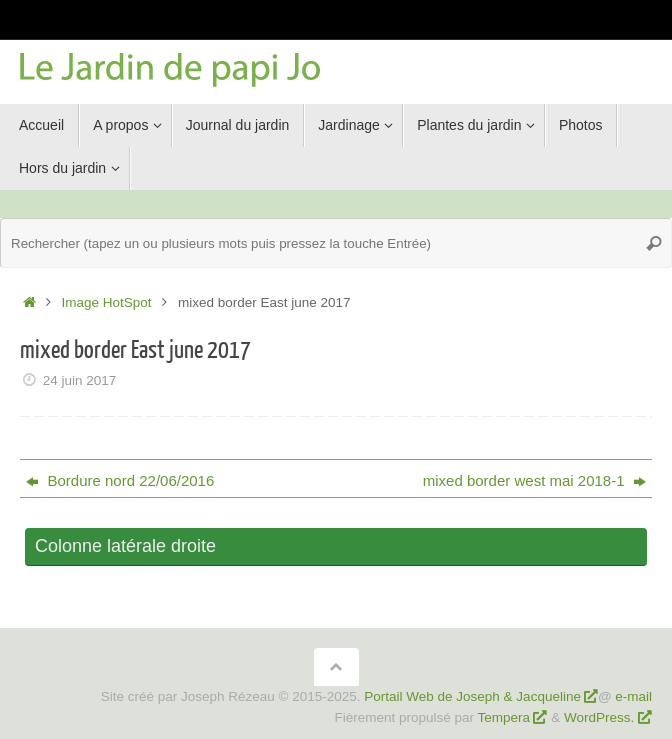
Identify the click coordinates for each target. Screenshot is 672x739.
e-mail (633, 696)
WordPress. (601, 717)
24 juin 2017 (80, 380)
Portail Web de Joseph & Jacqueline (472, 696)
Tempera (504, 717)
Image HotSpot (107, 302)
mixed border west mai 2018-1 (534, 480)
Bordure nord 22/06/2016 (120, 480)
